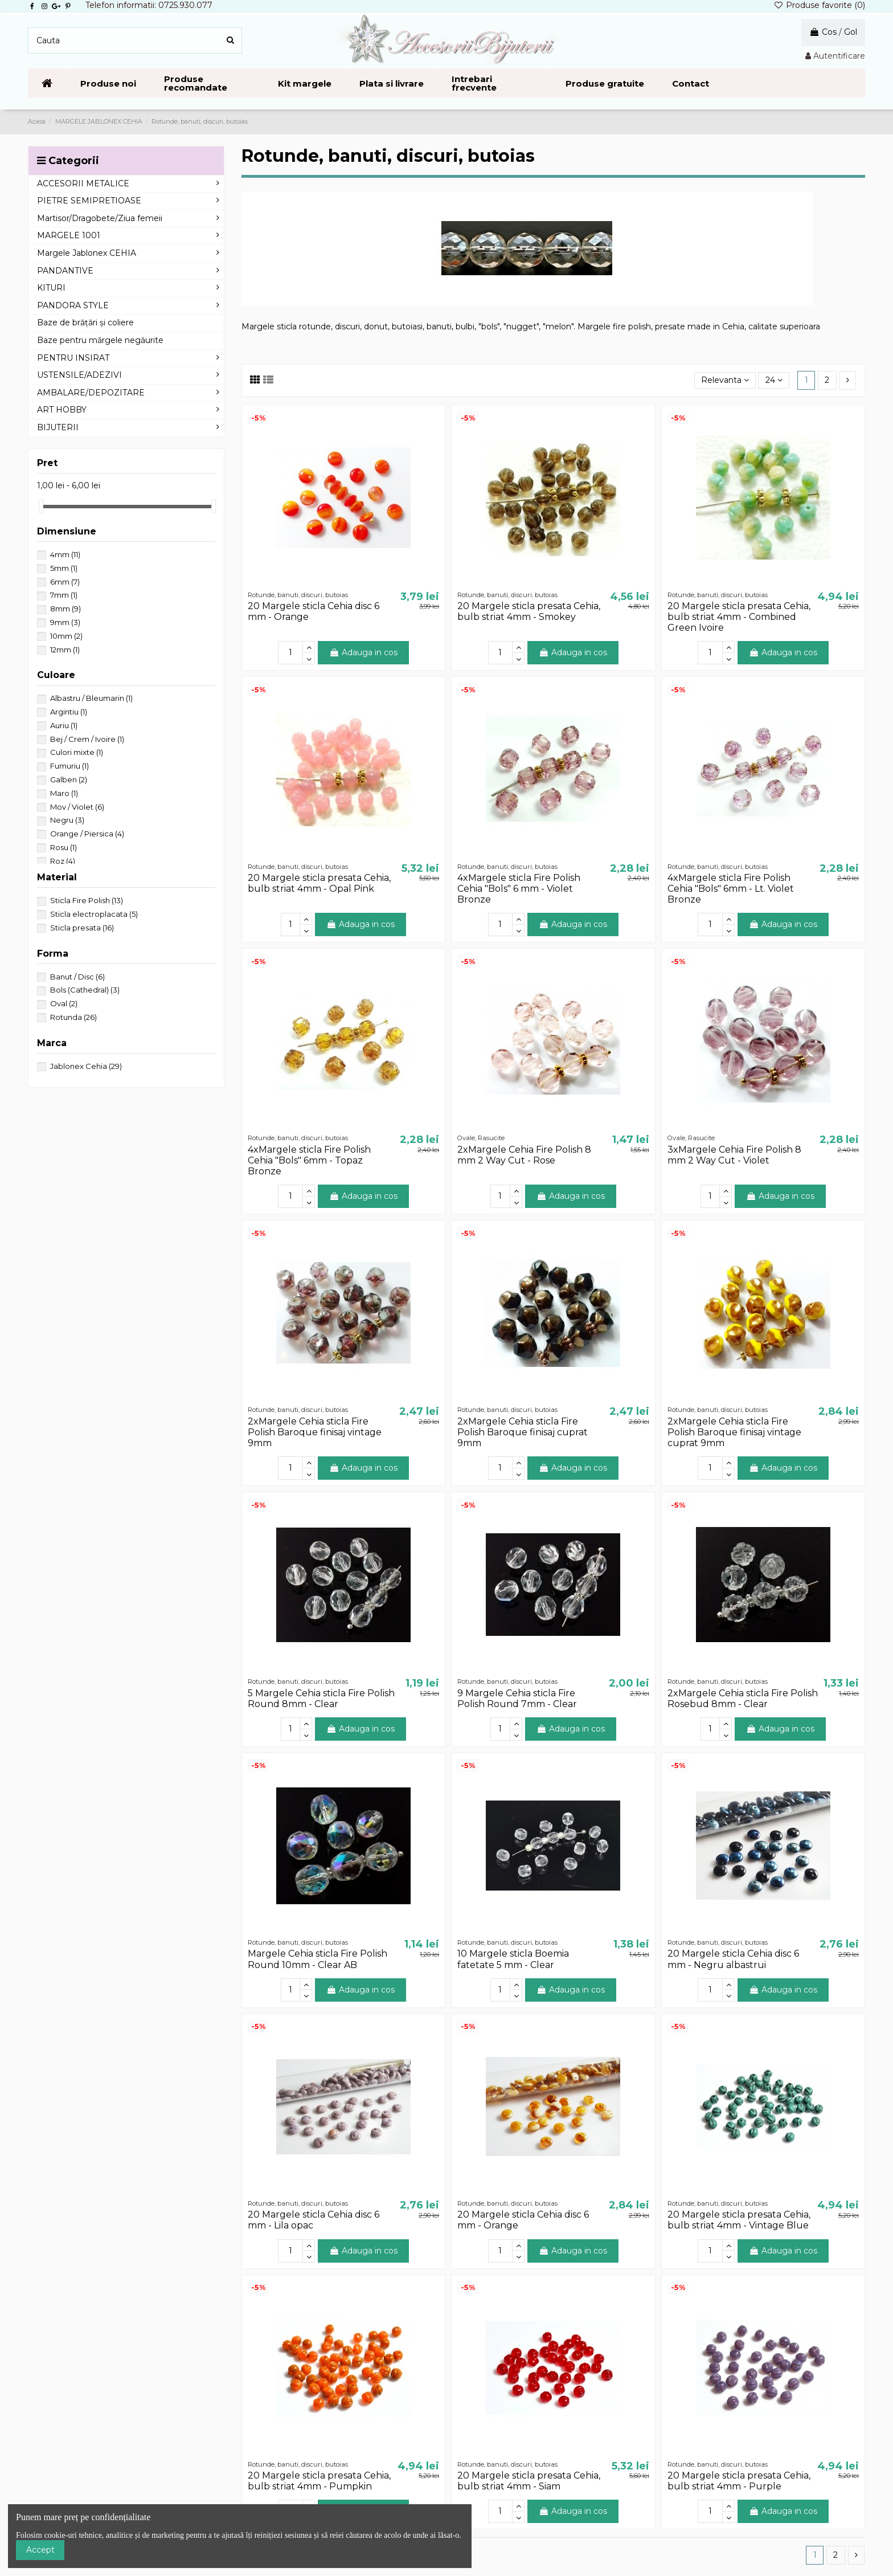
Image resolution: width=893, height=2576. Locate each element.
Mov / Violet (77, 806)
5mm (63, 568)
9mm (65, 622)
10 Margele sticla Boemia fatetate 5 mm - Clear (513, 1959)
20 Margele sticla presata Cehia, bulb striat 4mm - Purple (738, 2481)
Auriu (63, 725)
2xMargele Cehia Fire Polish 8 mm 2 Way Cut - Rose (524, 1155)
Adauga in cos (363, 652)
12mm (65, 649)
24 (774, 380)
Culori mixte (76, 752)
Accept (40, 2550)
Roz (62, 861)
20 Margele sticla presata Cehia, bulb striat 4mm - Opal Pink (319, 883)
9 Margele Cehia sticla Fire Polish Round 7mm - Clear (517, 1698)
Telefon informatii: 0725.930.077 (148, 5)
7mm (63, 594)
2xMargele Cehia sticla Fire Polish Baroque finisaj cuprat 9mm (522, 1432)
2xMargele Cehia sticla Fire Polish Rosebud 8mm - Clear (742, 1698)
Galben (68, 779)
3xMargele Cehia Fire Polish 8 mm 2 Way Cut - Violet (734, 1155)
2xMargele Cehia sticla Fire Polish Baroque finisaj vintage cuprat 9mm (734, 1432)
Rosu (63, 847)
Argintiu (68, 711)
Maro (64, 793)
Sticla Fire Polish (86, 900)
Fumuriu (69, 765)
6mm (65, 581)
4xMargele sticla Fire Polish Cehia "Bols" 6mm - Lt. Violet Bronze (730, 888)
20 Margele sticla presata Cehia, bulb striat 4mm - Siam (528, 2481)
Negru (67, 819)
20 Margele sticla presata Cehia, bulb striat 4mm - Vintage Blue (738, 2220)
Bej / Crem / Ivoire (87, 739)
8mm (65, 608)
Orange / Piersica (87, 833)
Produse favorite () (819, 5)
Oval (63, 1003)
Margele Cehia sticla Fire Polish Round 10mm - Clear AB (317, 1959)
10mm (66, 635)
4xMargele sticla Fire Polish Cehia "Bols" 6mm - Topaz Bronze (309, 1160)
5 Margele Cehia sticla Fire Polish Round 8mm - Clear (321, 1698)
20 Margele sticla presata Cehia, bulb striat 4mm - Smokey (528, 611)
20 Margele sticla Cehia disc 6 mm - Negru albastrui (733, 1959)
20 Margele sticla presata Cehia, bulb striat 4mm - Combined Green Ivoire (738, 617)
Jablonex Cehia (86, 1066)
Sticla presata (82, 927)
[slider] (41, 506)
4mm (65, 554)
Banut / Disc (77, 976)
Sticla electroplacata (94, 913)
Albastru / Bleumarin (91, 698)
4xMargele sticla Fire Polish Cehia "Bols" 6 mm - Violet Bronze (518, 888)
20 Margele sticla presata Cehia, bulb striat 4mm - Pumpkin (319, 2481)
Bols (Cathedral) (85, 989)
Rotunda (73, 1017)
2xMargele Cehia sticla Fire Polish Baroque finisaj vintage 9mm (315, 1432)
